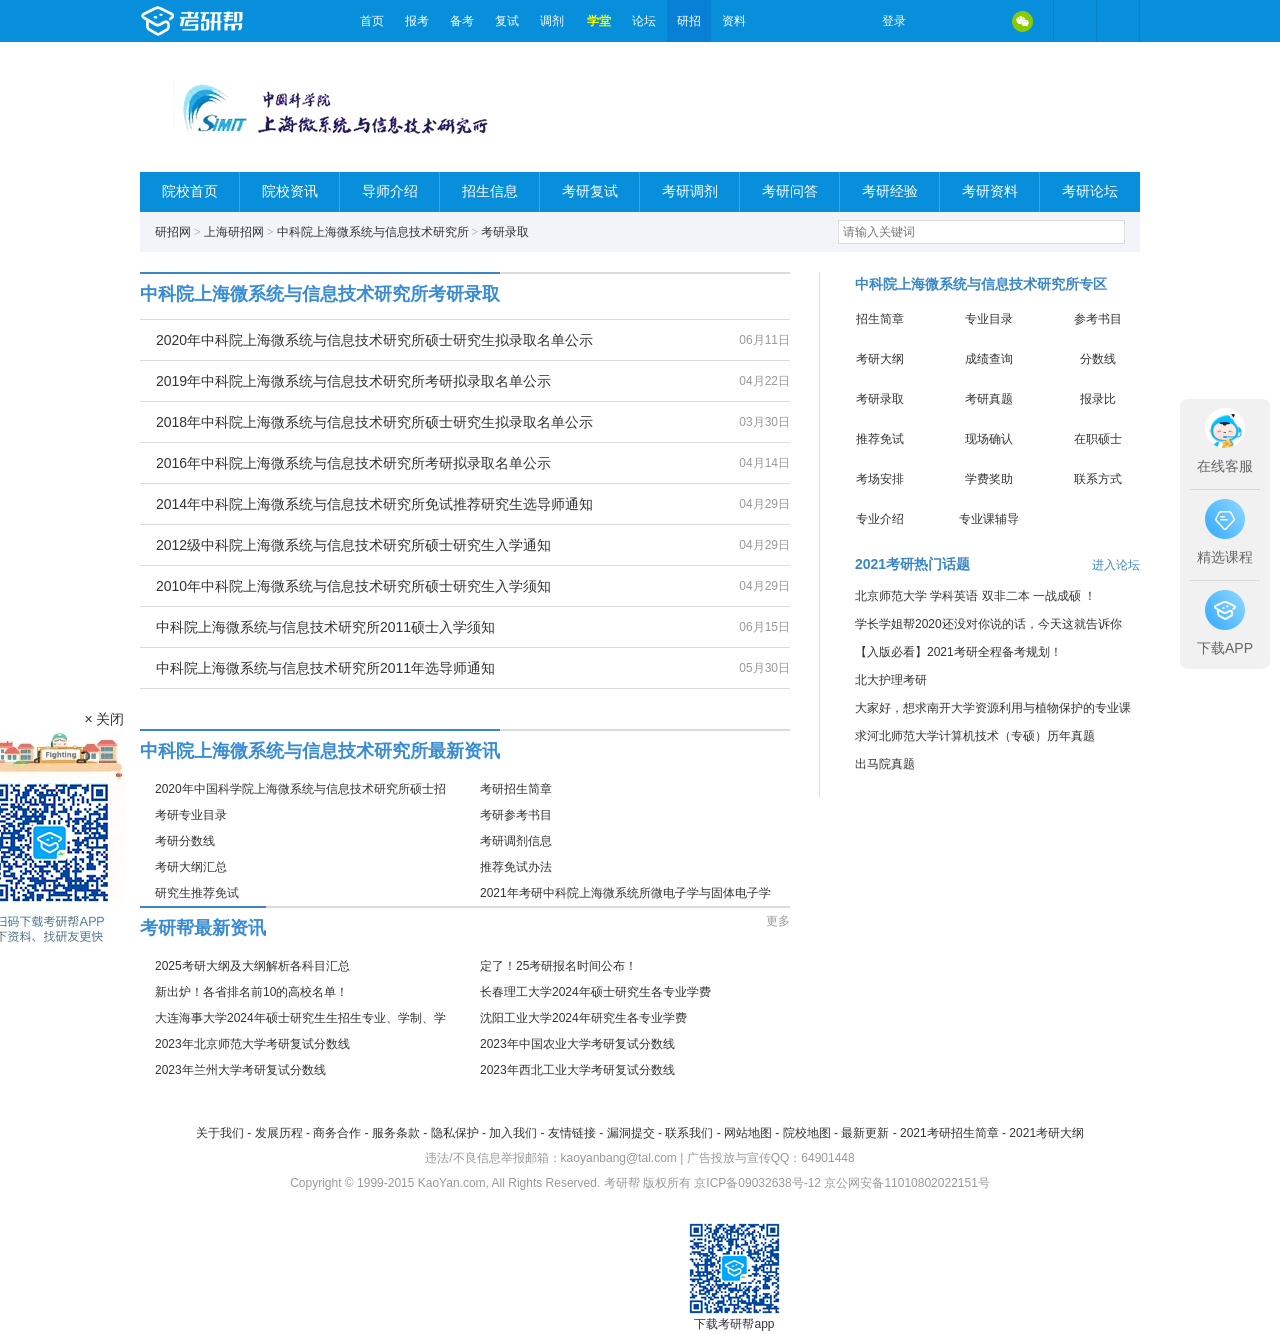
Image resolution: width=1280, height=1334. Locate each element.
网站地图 (748, 1133)
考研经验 (890, 191)
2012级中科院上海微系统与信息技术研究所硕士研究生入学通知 (353, 545)
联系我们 (689, 1133)
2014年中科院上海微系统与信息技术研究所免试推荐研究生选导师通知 (374, 504)
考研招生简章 (516, 789)
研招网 (173, 232)
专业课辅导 (989, 519)
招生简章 (880, 319)
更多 (778, 921)
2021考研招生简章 (949, 1133)
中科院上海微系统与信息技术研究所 (373, 232)
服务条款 (396, 1133)
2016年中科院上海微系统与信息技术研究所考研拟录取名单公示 (353, 463)
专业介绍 (880, 519)
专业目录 (989, 319)
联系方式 (1098, 479)
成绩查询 (989, 359)
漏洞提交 (631, 1133)
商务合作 (337, 1133)
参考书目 (1098, 319)
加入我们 (513, 1133)
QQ (980, 21)
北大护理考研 (891, 680)
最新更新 (865, 1133)
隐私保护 (455, 1133)
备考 (462, 21)
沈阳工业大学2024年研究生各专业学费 (583, 1018)
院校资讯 (290, 191)
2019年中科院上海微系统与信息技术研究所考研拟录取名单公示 (353, 381)
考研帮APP (1118, 21)
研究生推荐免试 (197, 893)
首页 (372, 21)
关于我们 (220, 1133)
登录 (894, 21)
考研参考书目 (516, 815)
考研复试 (590, 191)
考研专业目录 (191, 815)
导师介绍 (390, 191)
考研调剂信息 (516, 841)
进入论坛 (1116, 565)
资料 (734, 21)
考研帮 (245, 21)
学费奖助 (989, 479)
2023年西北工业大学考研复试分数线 (577, 1070)
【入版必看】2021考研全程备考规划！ (958, 652)
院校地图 (807, 1133)
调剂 (552, 21)
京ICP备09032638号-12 (757, 1183)
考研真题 (989, 399)
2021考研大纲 (1046, 1133)
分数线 (1098, 359)
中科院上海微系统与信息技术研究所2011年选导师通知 (325, 668)
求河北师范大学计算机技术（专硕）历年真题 (975, 736)
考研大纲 (880, 359)
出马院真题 (885, 764)
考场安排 (880, 479)
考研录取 (505, 232)
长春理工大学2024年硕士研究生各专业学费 (595, 992)
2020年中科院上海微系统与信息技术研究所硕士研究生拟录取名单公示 (374, 340)
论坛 (644, 21)
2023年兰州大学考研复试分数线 (240, 1070)
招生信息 (490, 191)
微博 (938, 21)
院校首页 (190, 191)
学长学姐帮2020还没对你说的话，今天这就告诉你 (988, 624)
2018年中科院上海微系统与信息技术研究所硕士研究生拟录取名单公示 (374, 422)
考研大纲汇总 (191, 867)
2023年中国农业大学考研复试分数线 (577, 1044)
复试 (507, 21)
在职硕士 (1098, 439)
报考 (417, 21)
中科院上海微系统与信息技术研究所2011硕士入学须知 (325, 627)
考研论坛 (1090, 191)
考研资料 (990, 191)
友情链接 (572, 1133)
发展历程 (279, 1133)
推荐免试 (880, 439)
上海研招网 (234, 232)
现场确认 (989, 439)
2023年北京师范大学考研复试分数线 (252, 1044)
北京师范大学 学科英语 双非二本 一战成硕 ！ (975, 596)
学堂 (599, 21)
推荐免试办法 (516, 867)
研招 (689, 21)
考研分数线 (185, 841)
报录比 (1098, 399)
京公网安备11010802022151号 (906, 1183)
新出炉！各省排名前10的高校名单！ (251, 992)
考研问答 (790, 191)
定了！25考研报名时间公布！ (558, 966)
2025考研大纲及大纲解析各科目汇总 (252, 966)
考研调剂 (690, 191)
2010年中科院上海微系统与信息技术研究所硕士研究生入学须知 (353, 586)
